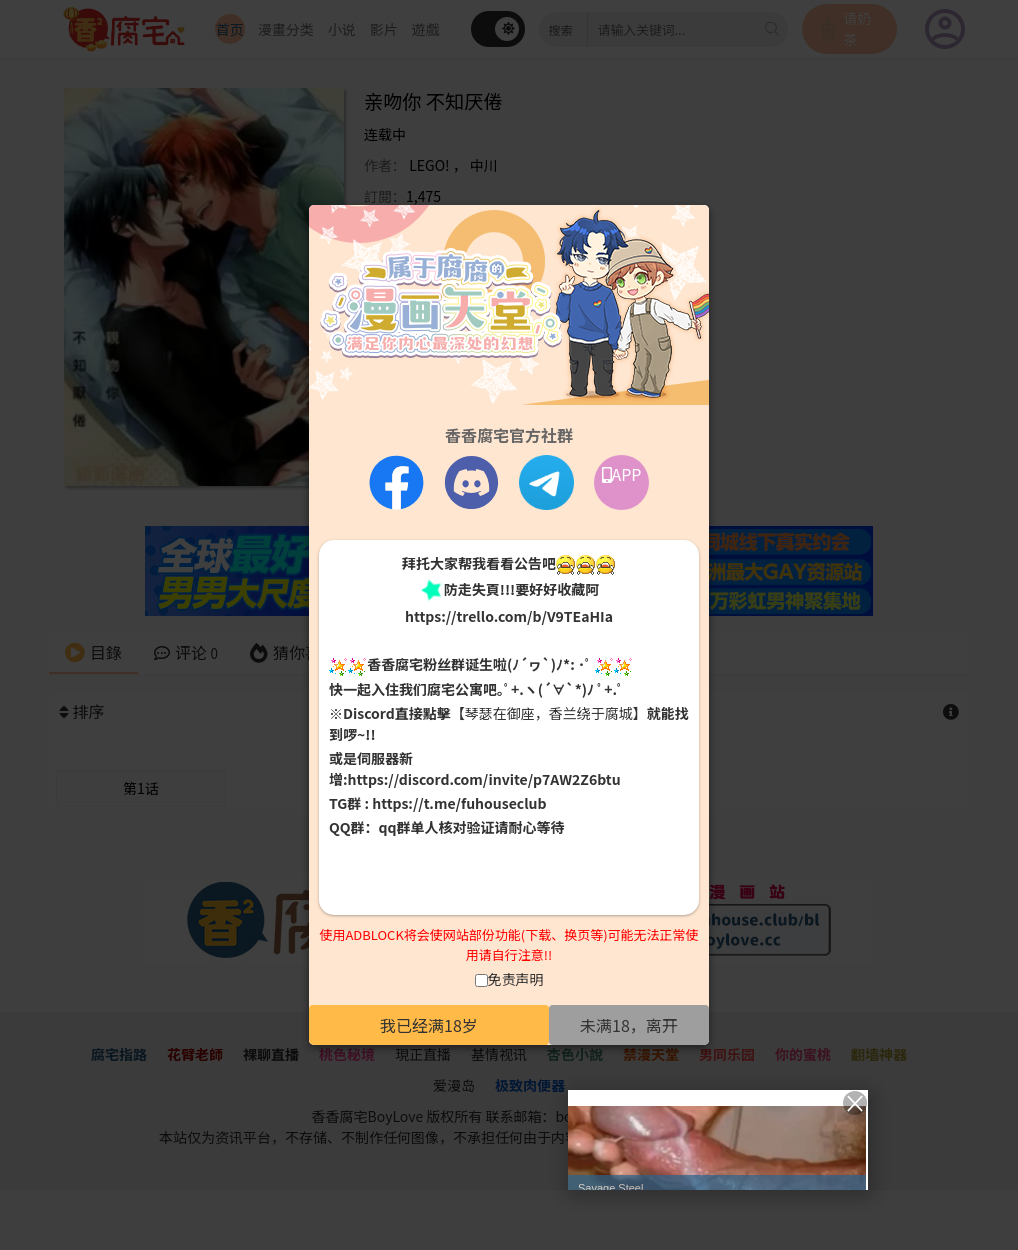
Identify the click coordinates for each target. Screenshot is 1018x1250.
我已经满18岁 (429, 1025)
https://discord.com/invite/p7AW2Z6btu (484, 779)
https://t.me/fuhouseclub (459, 803)
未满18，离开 (629, 1025)
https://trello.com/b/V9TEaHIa (509, 616)
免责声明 (516, 979)
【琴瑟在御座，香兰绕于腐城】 (549, 713)
